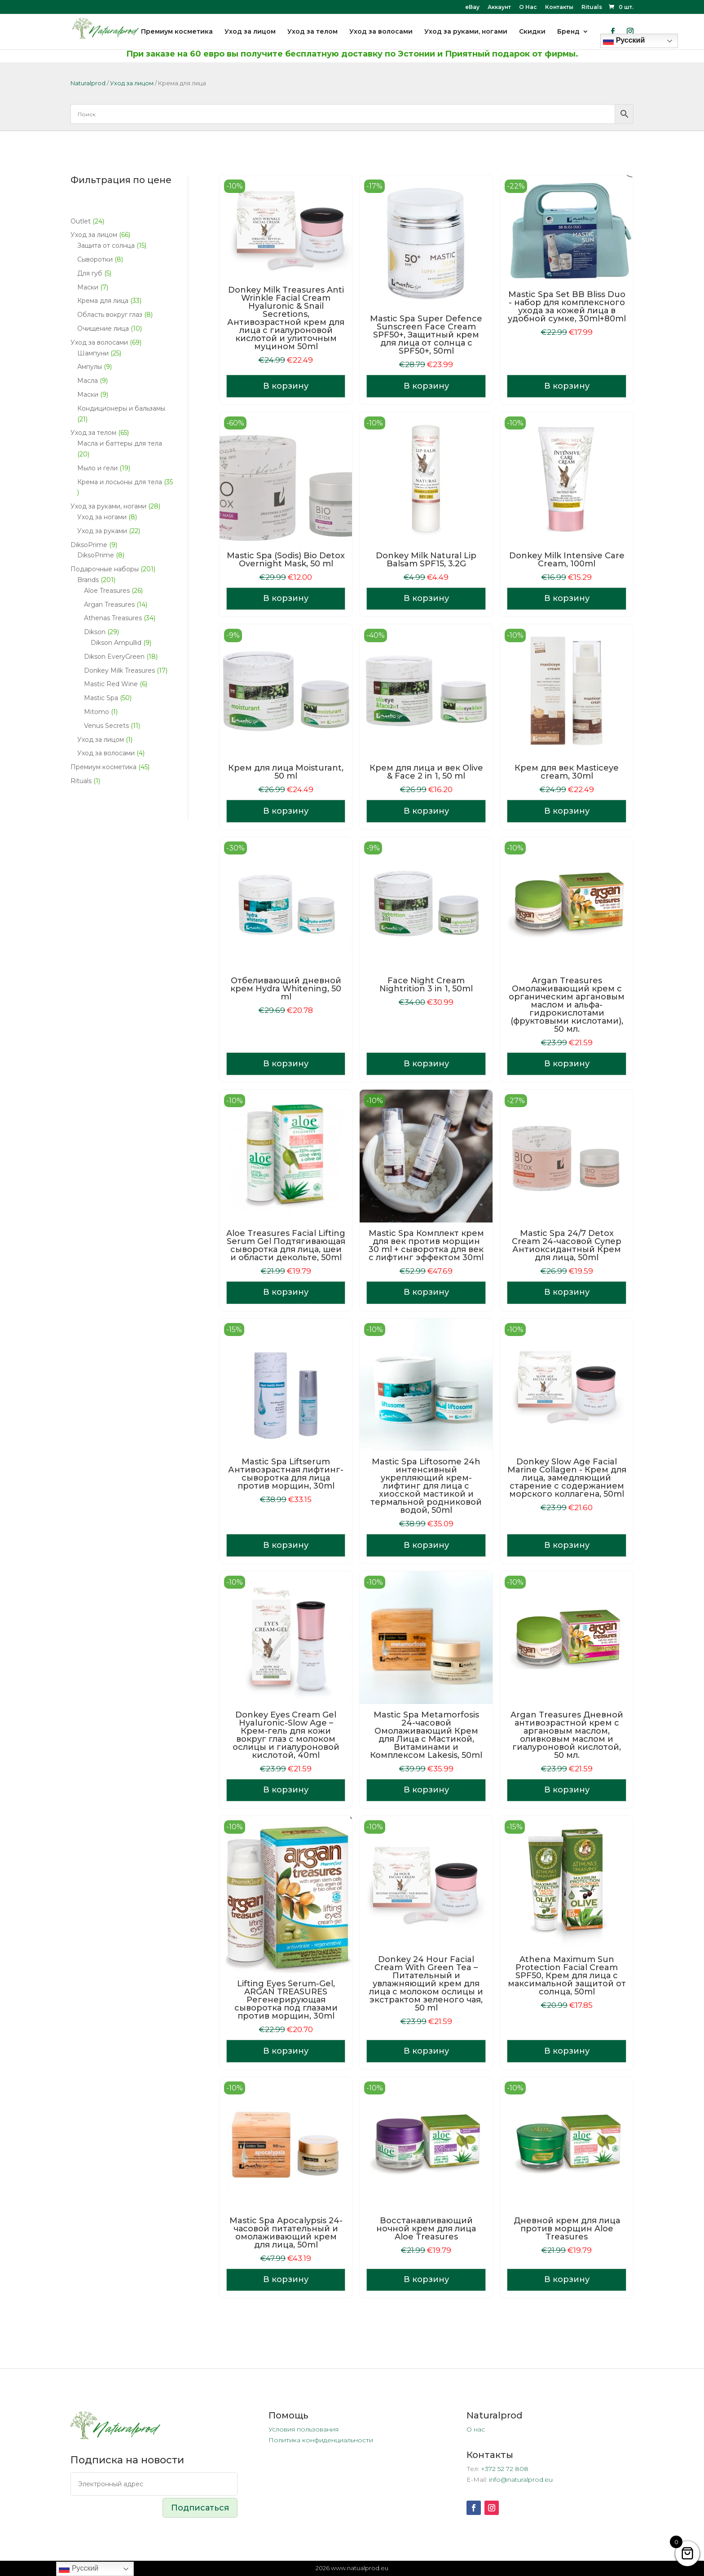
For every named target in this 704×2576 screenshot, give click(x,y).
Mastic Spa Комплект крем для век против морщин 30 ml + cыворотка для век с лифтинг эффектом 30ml (426, 1245)
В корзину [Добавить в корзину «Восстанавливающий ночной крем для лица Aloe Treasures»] (426, 2279)
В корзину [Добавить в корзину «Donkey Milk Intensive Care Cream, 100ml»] (567, 598)
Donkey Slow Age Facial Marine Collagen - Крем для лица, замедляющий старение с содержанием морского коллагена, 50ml (566, 1478)
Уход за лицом (132, 83)
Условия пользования (303, 2429)
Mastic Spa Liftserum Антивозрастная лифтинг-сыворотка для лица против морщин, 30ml (285, 1474)
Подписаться (200, 2508)
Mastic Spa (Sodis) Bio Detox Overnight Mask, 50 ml (286, 560)
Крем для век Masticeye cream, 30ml (567, 772)
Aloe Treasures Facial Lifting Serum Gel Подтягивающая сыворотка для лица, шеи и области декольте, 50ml (285, 1245)
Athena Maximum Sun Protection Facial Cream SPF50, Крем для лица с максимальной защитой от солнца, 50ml (567, 1975)
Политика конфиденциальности (320, 2440)
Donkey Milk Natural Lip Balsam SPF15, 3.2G (426, 560)
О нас (475, 2429)
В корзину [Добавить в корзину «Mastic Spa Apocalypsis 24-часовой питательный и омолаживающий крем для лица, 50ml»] (285, 2279)
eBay (472, 7)
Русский (78, 2568)
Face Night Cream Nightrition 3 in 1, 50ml (426, 985)
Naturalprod (88, 83)
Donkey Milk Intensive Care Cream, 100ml (567, 560)
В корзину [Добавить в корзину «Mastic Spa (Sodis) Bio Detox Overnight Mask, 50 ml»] (285, 598)
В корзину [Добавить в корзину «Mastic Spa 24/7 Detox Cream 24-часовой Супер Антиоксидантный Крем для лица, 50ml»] (567, 1292)
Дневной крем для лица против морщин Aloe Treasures (567, 2229)
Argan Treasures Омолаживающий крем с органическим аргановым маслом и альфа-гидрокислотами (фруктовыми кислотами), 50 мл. (567, 1005)
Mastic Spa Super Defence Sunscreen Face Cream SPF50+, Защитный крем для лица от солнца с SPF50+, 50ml (426, 335)
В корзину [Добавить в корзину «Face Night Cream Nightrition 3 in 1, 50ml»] (426, 1064)
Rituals (591, 7)
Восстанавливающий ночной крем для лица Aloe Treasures (426, 2229)
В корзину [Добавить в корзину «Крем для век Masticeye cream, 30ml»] (567, 811)
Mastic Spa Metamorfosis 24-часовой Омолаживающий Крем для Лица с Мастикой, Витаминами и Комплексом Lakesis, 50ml (426, 1735)
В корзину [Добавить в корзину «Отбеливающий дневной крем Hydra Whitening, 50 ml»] (285, 1064)
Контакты (559, 7)
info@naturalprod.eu (521, 2479)
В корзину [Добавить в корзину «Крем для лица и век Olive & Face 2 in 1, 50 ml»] (426, 811)
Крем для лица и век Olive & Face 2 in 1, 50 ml (426, 772)
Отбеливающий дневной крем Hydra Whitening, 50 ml (285, 989)
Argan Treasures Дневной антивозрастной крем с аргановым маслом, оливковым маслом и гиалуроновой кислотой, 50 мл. (566, 1735)
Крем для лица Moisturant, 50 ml (285, 772)
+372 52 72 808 (504, 2469)
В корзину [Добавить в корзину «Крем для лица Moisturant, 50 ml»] (285, 811)
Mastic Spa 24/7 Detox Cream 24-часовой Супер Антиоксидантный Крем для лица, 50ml (566, 1245)
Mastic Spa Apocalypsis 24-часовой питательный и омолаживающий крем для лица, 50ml (286, 2233)
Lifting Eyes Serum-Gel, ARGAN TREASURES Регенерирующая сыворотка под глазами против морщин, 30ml (286, 2000)
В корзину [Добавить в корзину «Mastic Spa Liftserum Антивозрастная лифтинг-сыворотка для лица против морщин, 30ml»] (285, 1545)
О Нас (528, 7)
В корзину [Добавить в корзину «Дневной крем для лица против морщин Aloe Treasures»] (567, 2279)
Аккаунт (499, 7)
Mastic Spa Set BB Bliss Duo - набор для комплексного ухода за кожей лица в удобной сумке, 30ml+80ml (567, 306)
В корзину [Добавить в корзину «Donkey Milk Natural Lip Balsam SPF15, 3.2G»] (426, 598)
